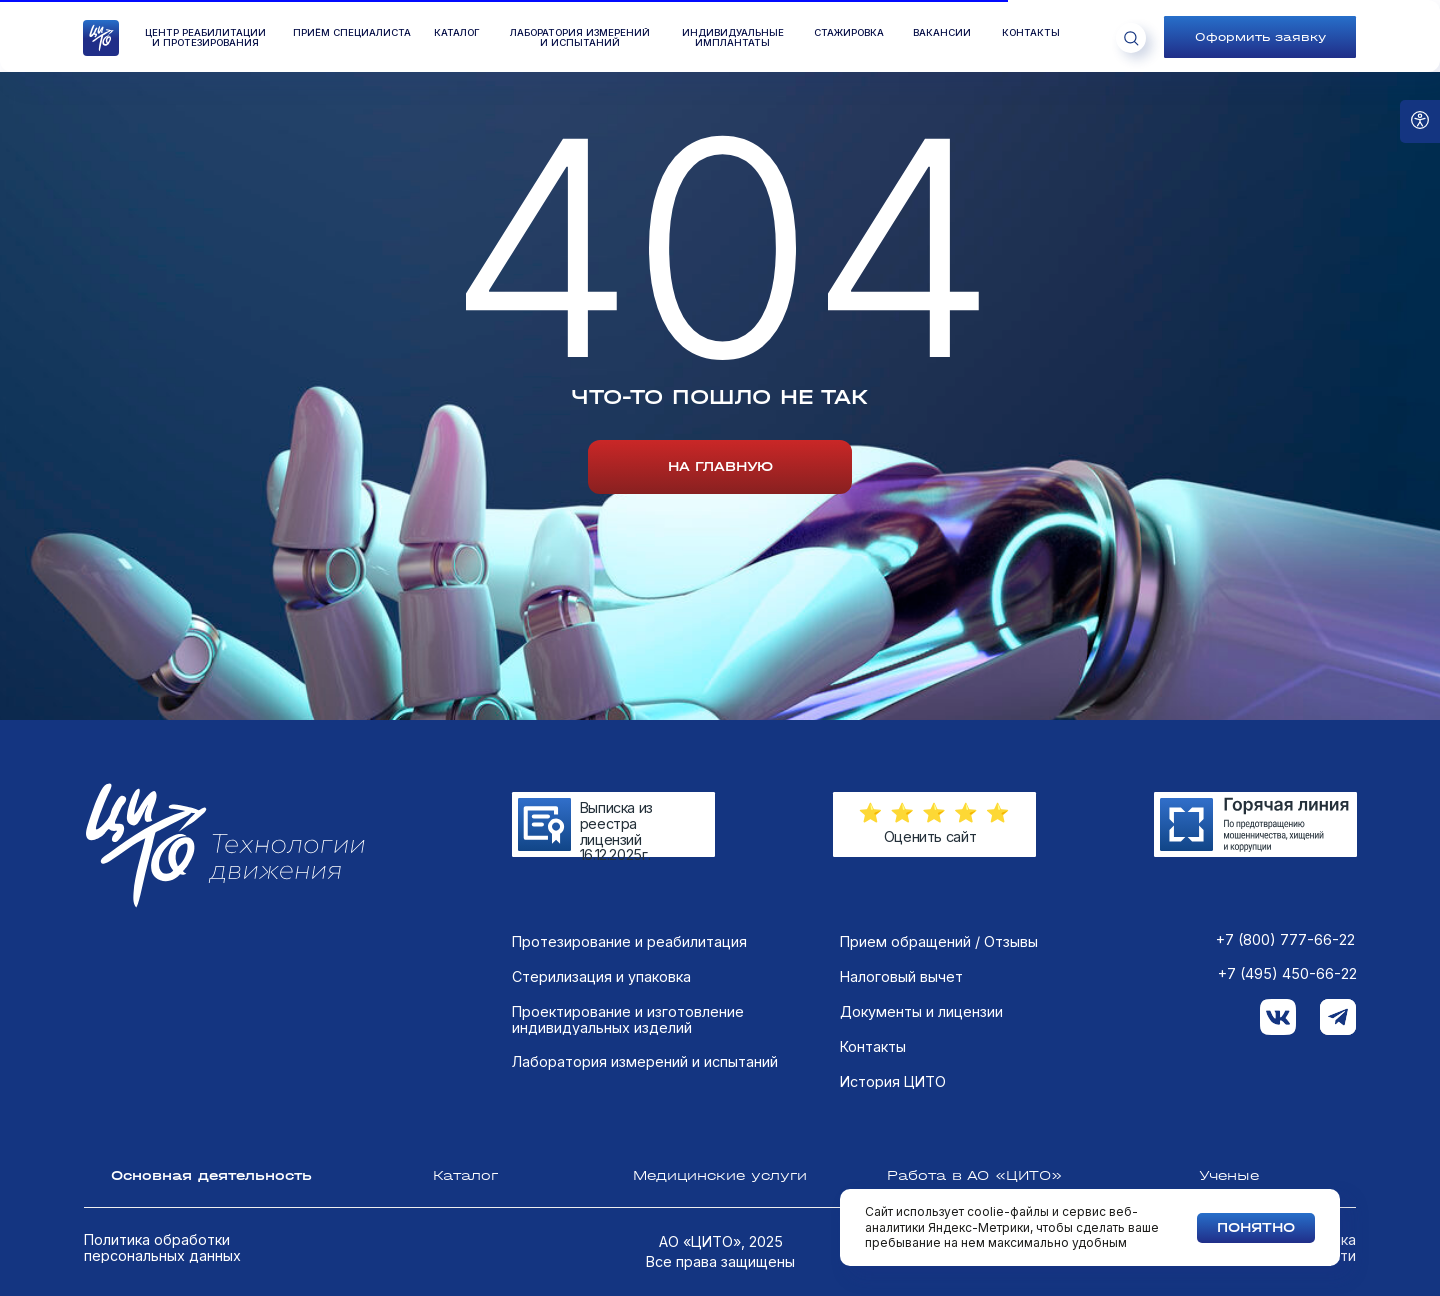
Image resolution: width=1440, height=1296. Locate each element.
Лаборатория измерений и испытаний (645, 1062)
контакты (1031, 33)
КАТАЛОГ (457, 33)
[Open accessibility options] (1420, 121)
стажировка (849, 33)
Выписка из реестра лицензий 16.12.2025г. (616, 831)
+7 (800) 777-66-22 (1285, 940)
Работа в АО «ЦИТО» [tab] (974, 1175)
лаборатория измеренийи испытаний (580, 38)
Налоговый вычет (901, 977)
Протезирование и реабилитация (629, 942)
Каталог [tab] (465, 1175)
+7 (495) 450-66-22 (1287, 974)
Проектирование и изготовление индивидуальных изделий (628, 1019)
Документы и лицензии (921, 1012)
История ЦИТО (893, 1082)
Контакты (873, 1047)
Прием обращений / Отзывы (939, 942)
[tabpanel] (720, 1047)
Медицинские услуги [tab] (720, 1175)
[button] (1260, 37)
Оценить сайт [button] (930, 836)
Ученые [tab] (1229, 1175)
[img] (1255, 824)
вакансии (942, 33)
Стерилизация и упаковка (601, 977)
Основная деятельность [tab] (211, 1175)
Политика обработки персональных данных (162, 1247)
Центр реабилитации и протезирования (205, 38)
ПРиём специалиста (352, 33)
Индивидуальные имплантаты (733, 38)
